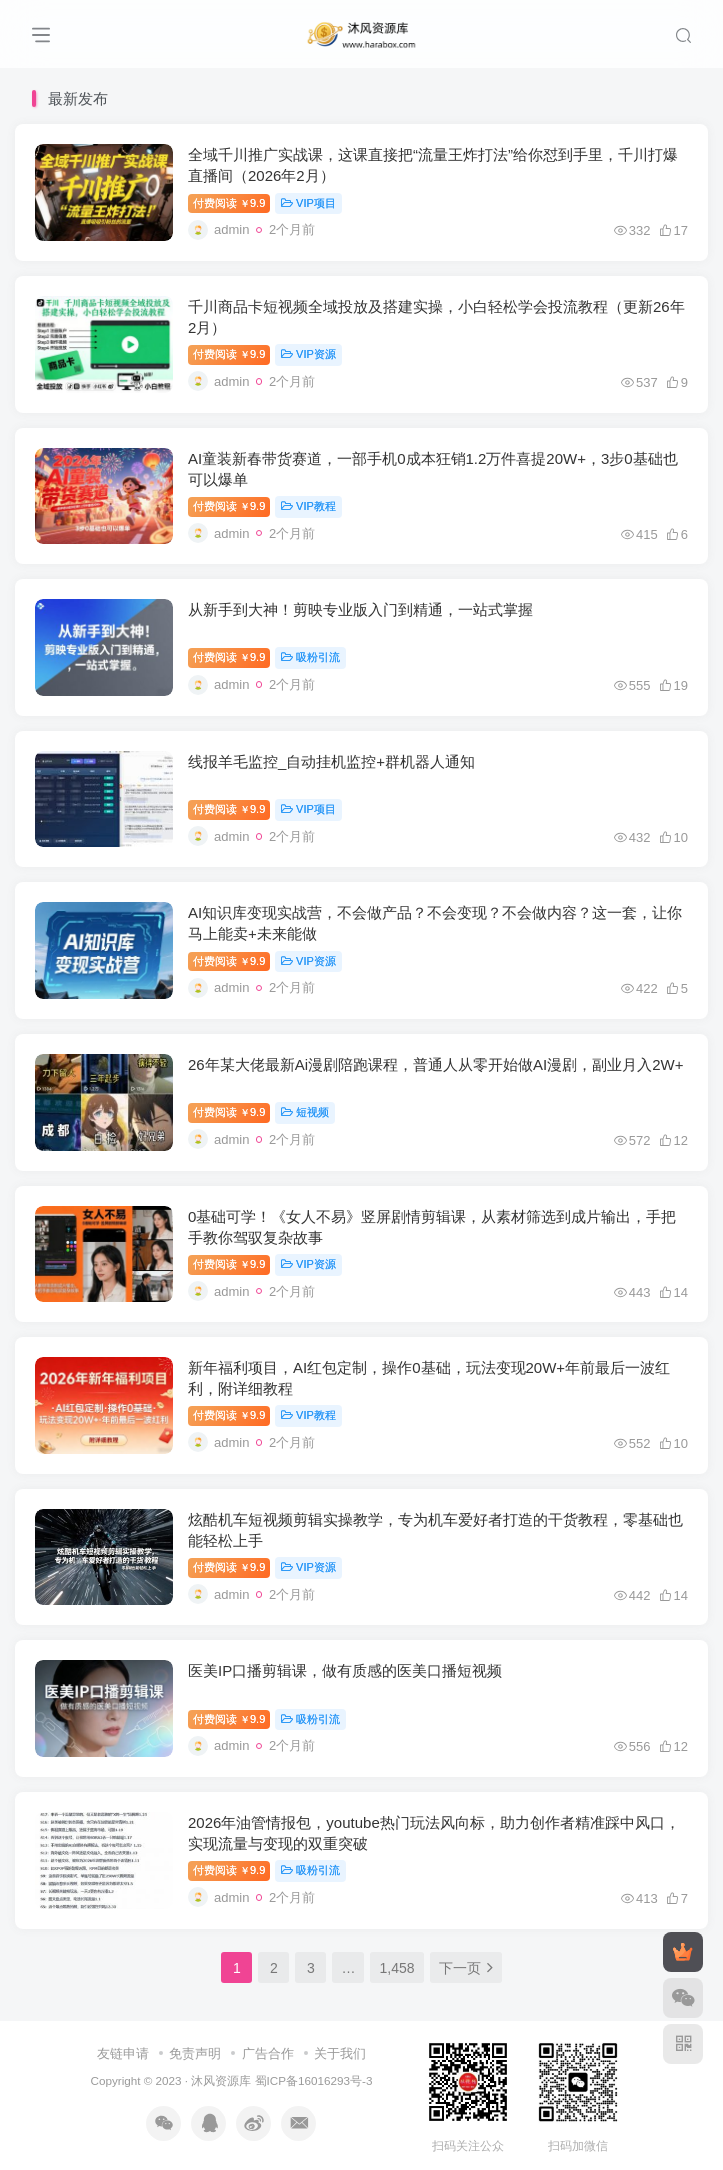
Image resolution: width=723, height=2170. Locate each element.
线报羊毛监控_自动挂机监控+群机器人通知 (331, 761)
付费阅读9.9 (229, 203)
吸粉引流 (310, 657)
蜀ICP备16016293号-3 (314, 2080)
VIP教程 (308, 506)
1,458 (396, 1968)
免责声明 (195, 2053)
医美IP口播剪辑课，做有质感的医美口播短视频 (345, 1670)
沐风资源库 (221, 2080)
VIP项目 (308, 203)
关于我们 (340, 2053)
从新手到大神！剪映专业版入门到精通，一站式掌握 (360, 609)
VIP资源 (308, 354)
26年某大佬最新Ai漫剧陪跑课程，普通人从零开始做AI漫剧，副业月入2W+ (435, 1064)
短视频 (305, 1112)
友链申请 (123, 2053)
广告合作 (268, 2053)
